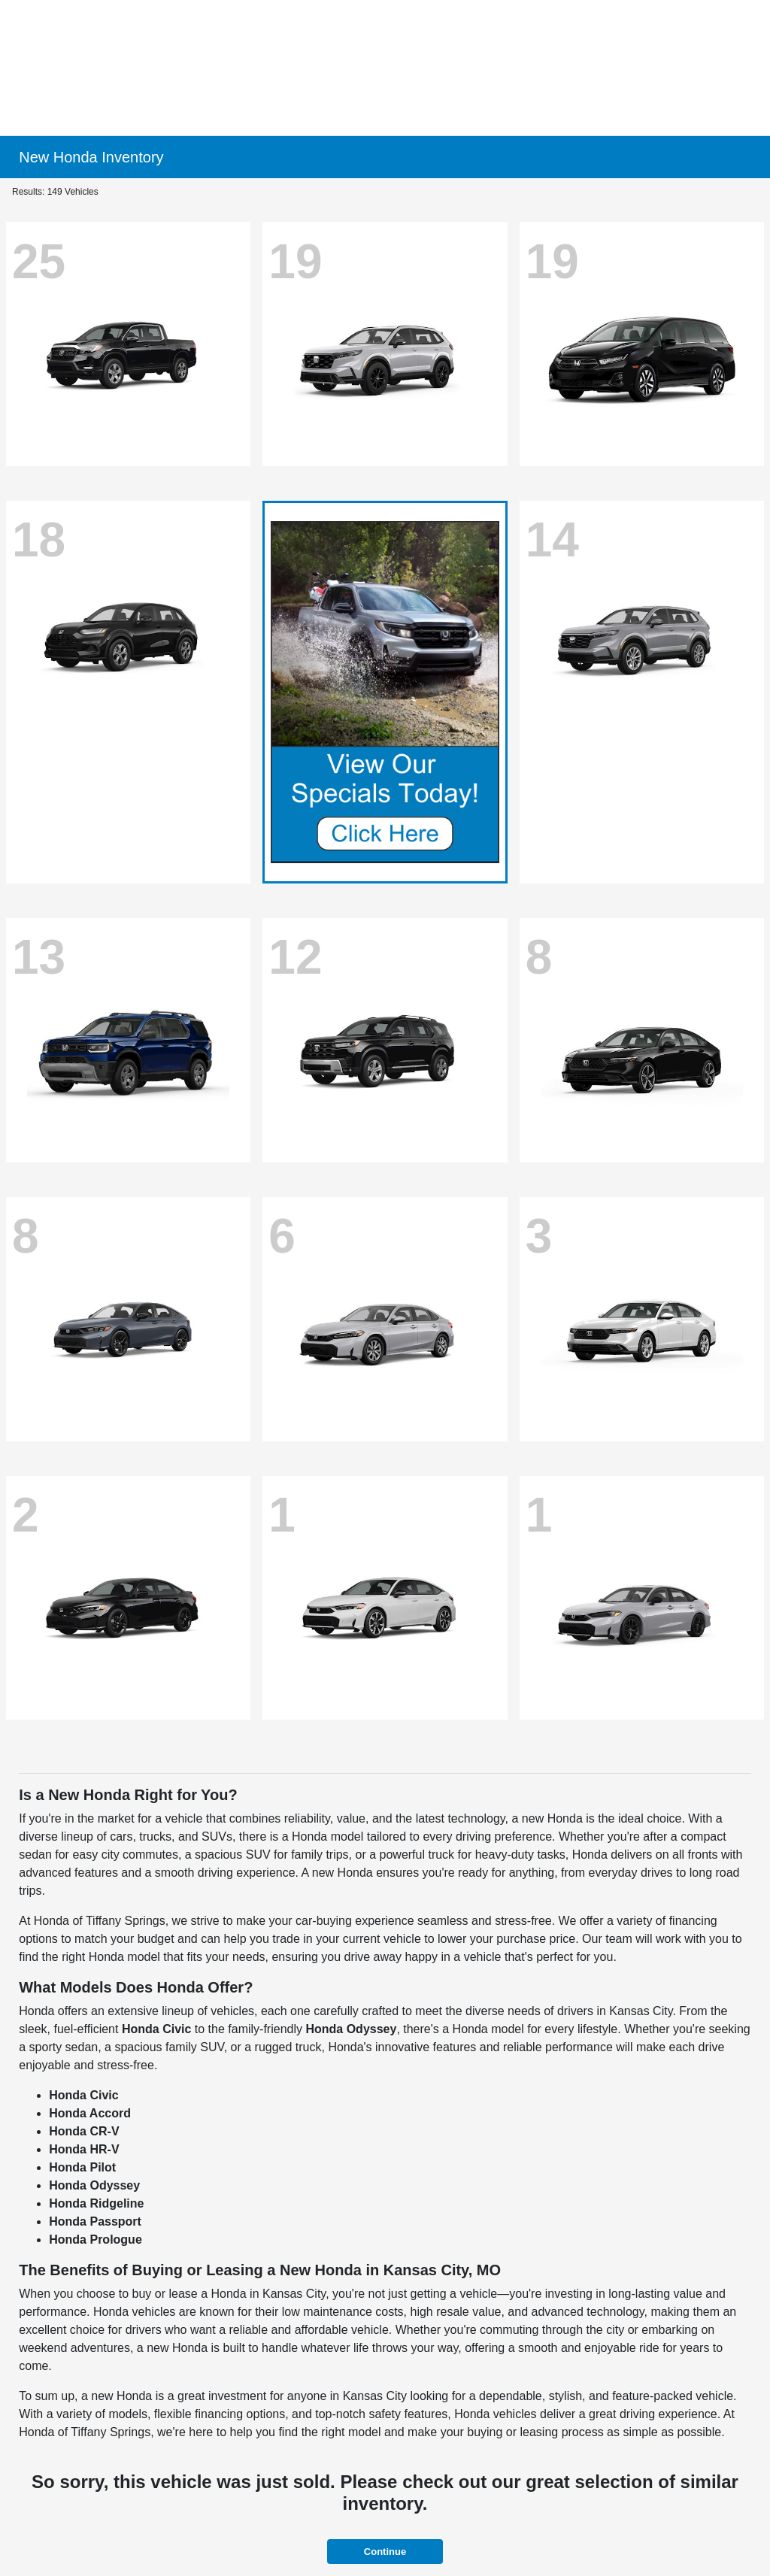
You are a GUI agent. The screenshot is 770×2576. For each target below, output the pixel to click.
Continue (385, 2551)
